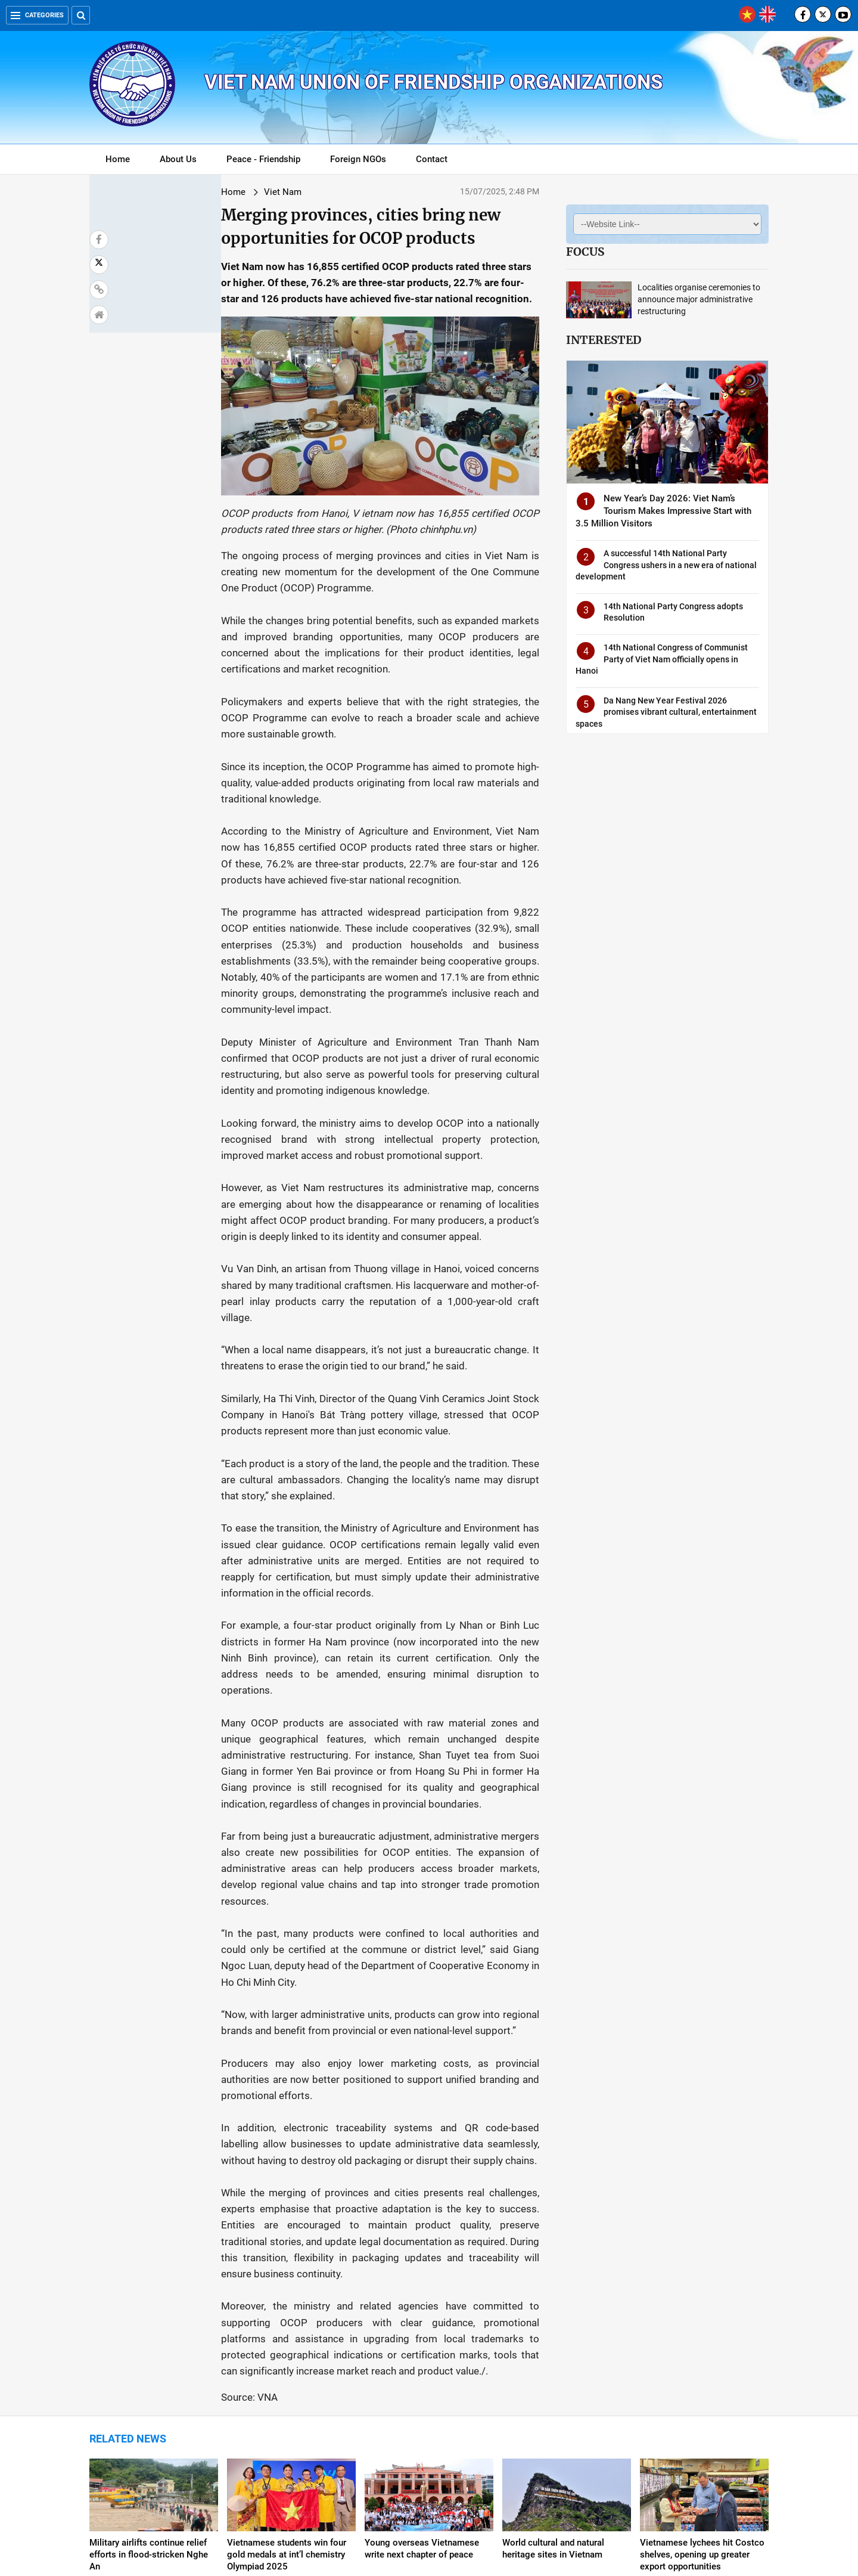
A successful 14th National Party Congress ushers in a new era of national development (666, 564)
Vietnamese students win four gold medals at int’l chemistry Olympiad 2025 (286, 2273)
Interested (603, 340)
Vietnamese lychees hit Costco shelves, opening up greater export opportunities (702, 2273)
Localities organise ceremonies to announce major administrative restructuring (699, 299)
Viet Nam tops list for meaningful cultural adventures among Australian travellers (701, 2405)
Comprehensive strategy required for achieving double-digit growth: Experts (424, 2405)
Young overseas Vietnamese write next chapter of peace (422, 2267)
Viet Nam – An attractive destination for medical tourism (290, 2399)
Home (117, 159)
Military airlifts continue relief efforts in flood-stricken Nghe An (148, 2273)
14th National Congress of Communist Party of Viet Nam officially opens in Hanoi (662, 659)
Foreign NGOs (358, 159)
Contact (431, 159)
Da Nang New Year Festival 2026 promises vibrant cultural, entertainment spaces (666, 712)
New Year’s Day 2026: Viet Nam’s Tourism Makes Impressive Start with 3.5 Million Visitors (663, 511)
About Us (178, 159)
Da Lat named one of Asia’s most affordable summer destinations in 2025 (556, 2405)
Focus (585, 251)
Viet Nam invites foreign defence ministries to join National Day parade (140, 2405)
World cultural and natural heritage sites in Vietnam (553, 2267)
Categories (37, 15)
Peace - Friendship (263, 159)
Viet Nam (178, 192)
